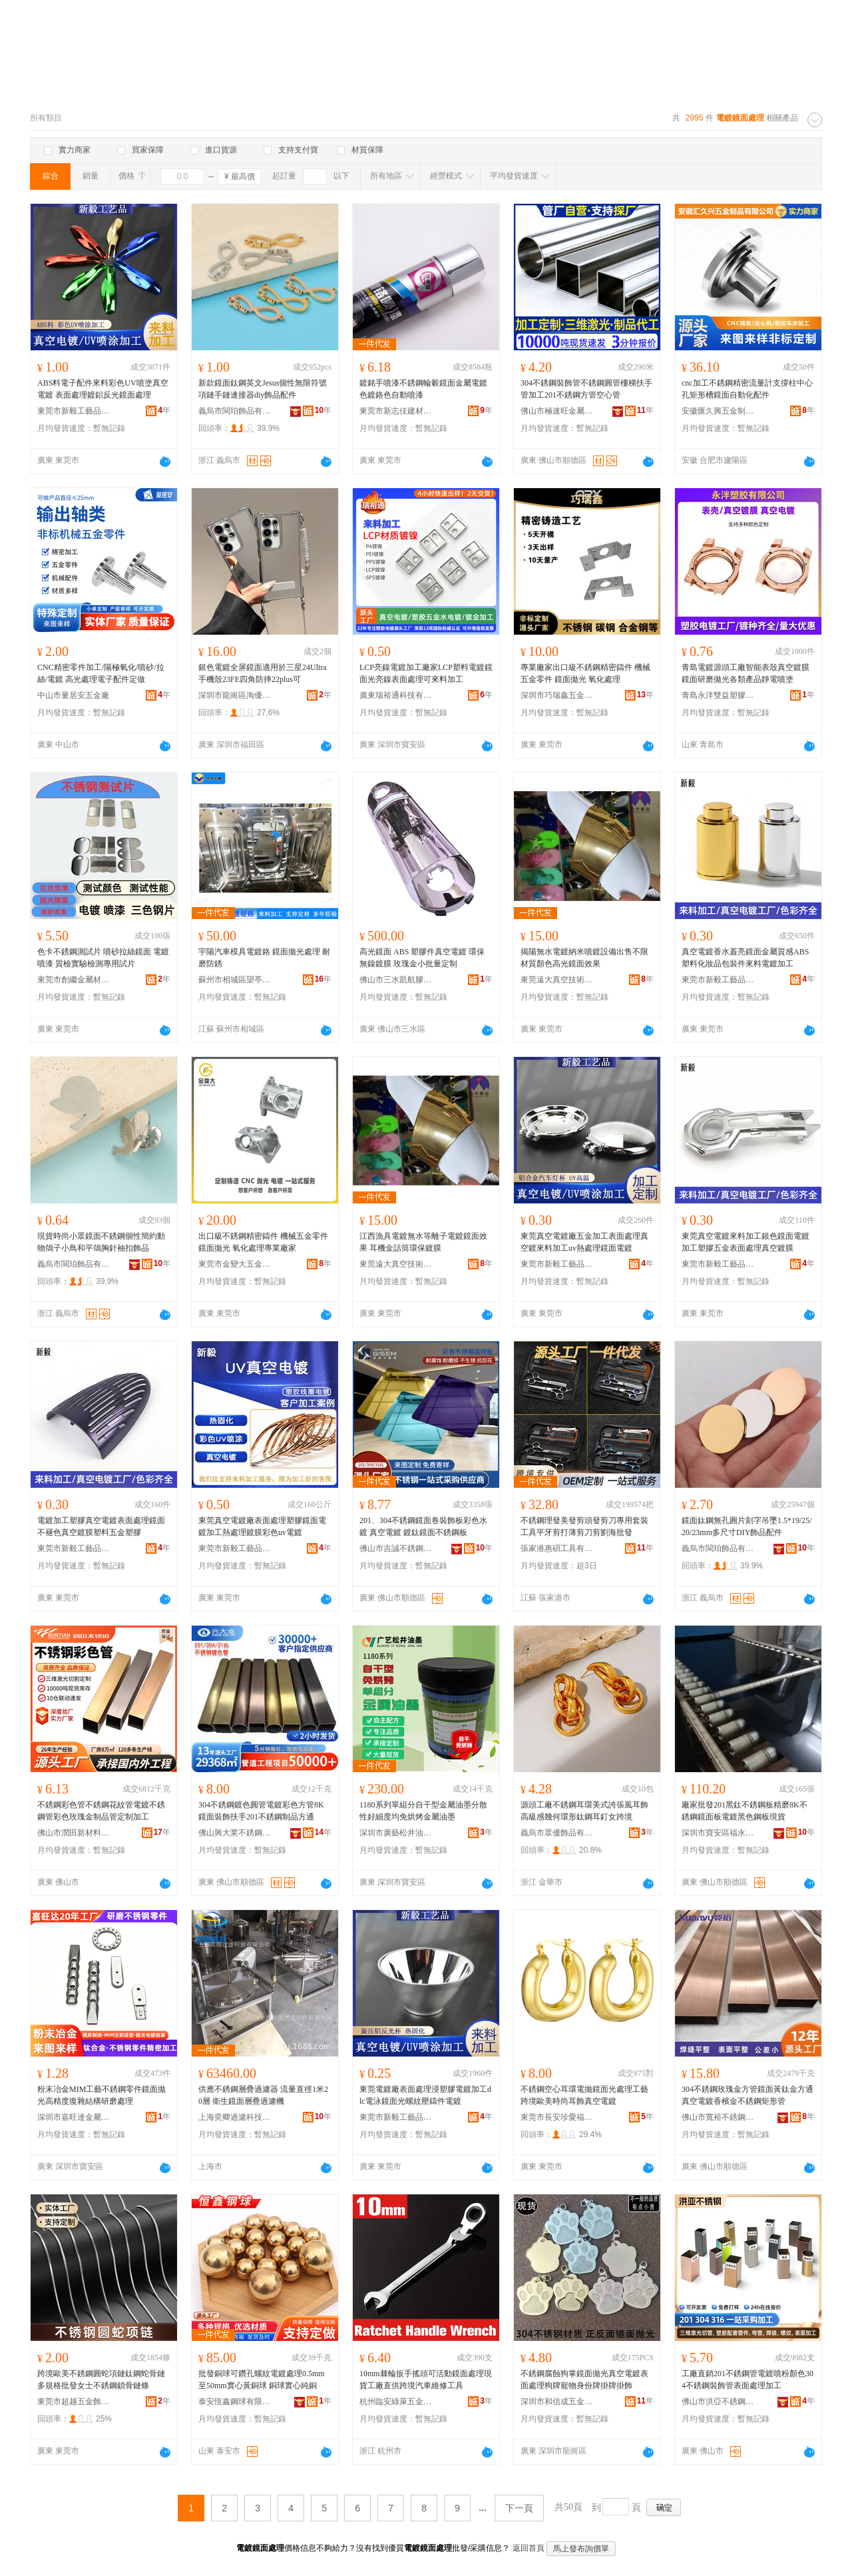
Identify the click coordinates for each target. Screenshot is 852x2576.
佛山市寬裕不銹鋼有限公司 (718, 2117)
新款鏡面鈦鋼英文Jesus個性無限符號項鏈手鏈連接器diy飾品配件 (262, 389)
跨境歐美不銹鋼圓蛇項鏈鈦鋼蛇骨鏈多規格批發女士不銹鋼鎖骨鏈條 (101, 2379)
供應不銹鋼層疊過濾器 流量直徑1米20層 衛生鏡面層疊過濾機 (263, 2095)
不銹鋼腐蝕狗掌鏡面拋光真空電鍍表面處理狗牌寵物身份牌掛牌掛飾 (584, 2379)
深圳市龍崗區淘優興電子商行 (235, 695)
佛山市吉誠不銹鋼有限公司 (396, 1548)
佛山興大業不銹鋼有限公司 (235, 1832)
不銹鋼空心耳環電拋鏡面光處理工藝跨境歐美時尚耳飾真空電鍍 (584, 2095)
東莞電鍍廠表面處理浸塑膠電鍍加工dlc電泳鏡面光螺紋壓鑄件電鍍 (425, 2095)
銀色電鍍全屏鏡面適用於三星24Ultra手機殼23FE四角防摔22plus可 (262, 673)
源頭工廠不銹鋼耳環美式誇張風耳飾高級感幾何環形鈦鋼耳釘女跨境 (584, 1810)
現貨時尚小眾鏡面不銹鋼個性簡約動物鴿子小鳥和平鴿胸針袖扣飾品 (101, 1242)
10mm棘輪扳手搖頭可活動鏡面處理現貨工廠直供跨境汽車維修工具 (425, 2379)
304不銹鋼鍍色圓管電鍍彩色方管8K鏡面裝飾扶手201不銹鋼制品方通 (261, 1810)
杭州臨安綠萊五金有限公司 (396, 2401)
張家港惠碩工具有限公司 (557, 1548)
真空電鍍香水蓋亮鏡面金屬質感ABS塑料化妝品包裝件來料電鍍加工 (745, 957)
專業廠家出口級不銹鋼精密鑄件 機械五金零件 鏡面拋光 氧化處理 (585, 673)
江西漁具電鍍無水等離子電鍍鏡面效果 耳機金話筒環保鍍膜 (423, 1242)
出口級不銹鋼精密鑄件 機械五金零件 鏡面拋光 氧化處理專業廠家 (263, 1242)
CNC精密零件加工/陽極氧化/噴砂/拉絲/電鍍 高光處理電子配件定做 (100, 673)
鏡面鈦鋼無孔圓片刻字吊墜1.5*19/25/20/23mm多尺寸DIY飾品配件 (747, 1526)
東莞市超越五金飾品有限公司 (73, 2401)
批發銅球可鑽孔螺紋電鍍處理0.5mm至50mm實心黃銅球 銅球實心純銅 (261, 2379)
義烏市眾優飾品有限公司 (557, 1832)
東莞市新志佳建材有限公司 (396, 411)
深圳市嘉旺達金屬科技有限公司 (73, 2117)
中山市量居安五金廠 (73, 695)
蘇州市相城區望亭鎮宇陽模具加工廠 (235, 979)
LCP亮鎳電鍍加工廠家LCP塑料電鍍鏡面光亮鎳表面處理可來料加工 (426, 673)
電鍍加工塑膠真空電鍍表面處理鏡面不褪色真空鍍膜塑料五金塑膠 (101, 1526)
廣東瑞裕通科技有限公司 (396, 695)
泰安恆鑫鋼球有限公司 (235, 2401)
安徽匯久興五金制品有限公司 (718, 411)
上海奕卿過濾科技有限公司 (235, 2117)
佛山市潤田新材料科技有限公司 (73, 1832)
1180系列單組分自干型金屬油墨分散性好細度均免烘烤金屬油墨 (423, 1810)
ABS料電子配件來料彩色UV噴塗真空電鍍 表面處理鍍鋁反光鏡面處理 (102, 389)
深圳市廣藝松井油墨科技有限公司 (396, 1832)
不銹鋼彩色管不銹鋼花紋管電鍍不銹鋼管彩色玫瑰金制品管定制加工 (101, 1810)
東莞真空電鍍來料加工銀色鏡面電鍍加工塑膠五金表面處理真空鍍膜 (745, 1242)
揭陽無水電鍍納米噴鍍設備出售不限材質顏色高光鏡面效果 (584, 957)
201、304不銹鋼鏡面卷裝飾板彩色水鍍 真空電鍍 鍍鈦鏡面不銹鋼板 (423, 1526)
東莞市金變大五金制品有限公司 (235, 1264)
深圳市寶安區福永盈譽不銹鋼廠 (718, 1832)
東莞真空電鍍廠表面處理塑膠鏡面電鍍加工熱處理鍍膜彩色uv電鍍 (262, 1526)
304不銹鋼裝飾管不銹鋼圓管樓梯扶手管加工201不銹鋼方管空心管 (586, 389)
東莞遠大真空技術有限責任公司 (557, 979)
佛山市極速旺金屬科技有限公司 (557, 411)
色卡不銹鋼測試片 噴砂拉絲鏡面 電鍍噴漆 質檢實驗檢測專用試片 (103, 957)
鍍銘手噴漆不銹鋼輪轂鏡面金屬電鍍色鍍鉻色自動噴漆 (423, 389)
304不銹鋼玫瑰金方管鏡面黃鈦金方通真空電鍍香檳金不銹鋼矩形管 (747, 2095)
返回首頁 (528, 2548)
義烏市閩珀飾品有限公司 (235, 411)
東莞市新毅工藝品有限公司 (73, 411)
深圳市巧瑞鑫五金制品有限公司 (557, 695)
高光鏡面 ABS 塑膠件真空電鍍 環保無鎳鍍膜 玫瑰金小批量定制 (422, 957)
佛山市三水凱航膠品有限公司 (396, 979)
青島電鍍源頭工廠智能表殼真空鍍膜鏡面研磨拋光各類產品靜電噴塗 (745, 673)
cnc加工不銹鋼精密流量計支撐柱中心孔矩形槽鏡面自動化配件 (747, 389)
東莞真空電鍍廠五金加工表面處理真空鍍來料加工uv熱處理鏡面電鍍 (584, 1242)
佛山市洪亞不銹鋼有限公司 (718, 2401)
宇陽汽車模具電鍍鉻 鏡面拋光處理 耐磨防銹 (264, 957)
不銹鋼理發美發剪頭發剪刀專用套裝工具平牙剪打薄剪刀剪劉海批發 (584, 1526)
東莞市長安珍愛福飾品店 (557, 2117)
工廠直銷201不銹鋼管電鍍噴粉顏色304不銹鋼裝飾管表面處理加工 (747, 2379)
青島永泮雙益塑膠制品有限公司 (718, 695)
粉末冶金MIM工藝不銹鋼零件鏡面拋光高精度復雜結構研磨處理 (101, 2095)
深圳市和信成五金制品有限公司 (557, 2401)
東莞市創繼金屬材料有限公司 (73, 979)
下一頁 (519, 2508)
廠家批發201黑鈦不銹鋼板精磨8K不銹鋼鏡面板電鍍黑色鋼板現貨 (744, 1810)
